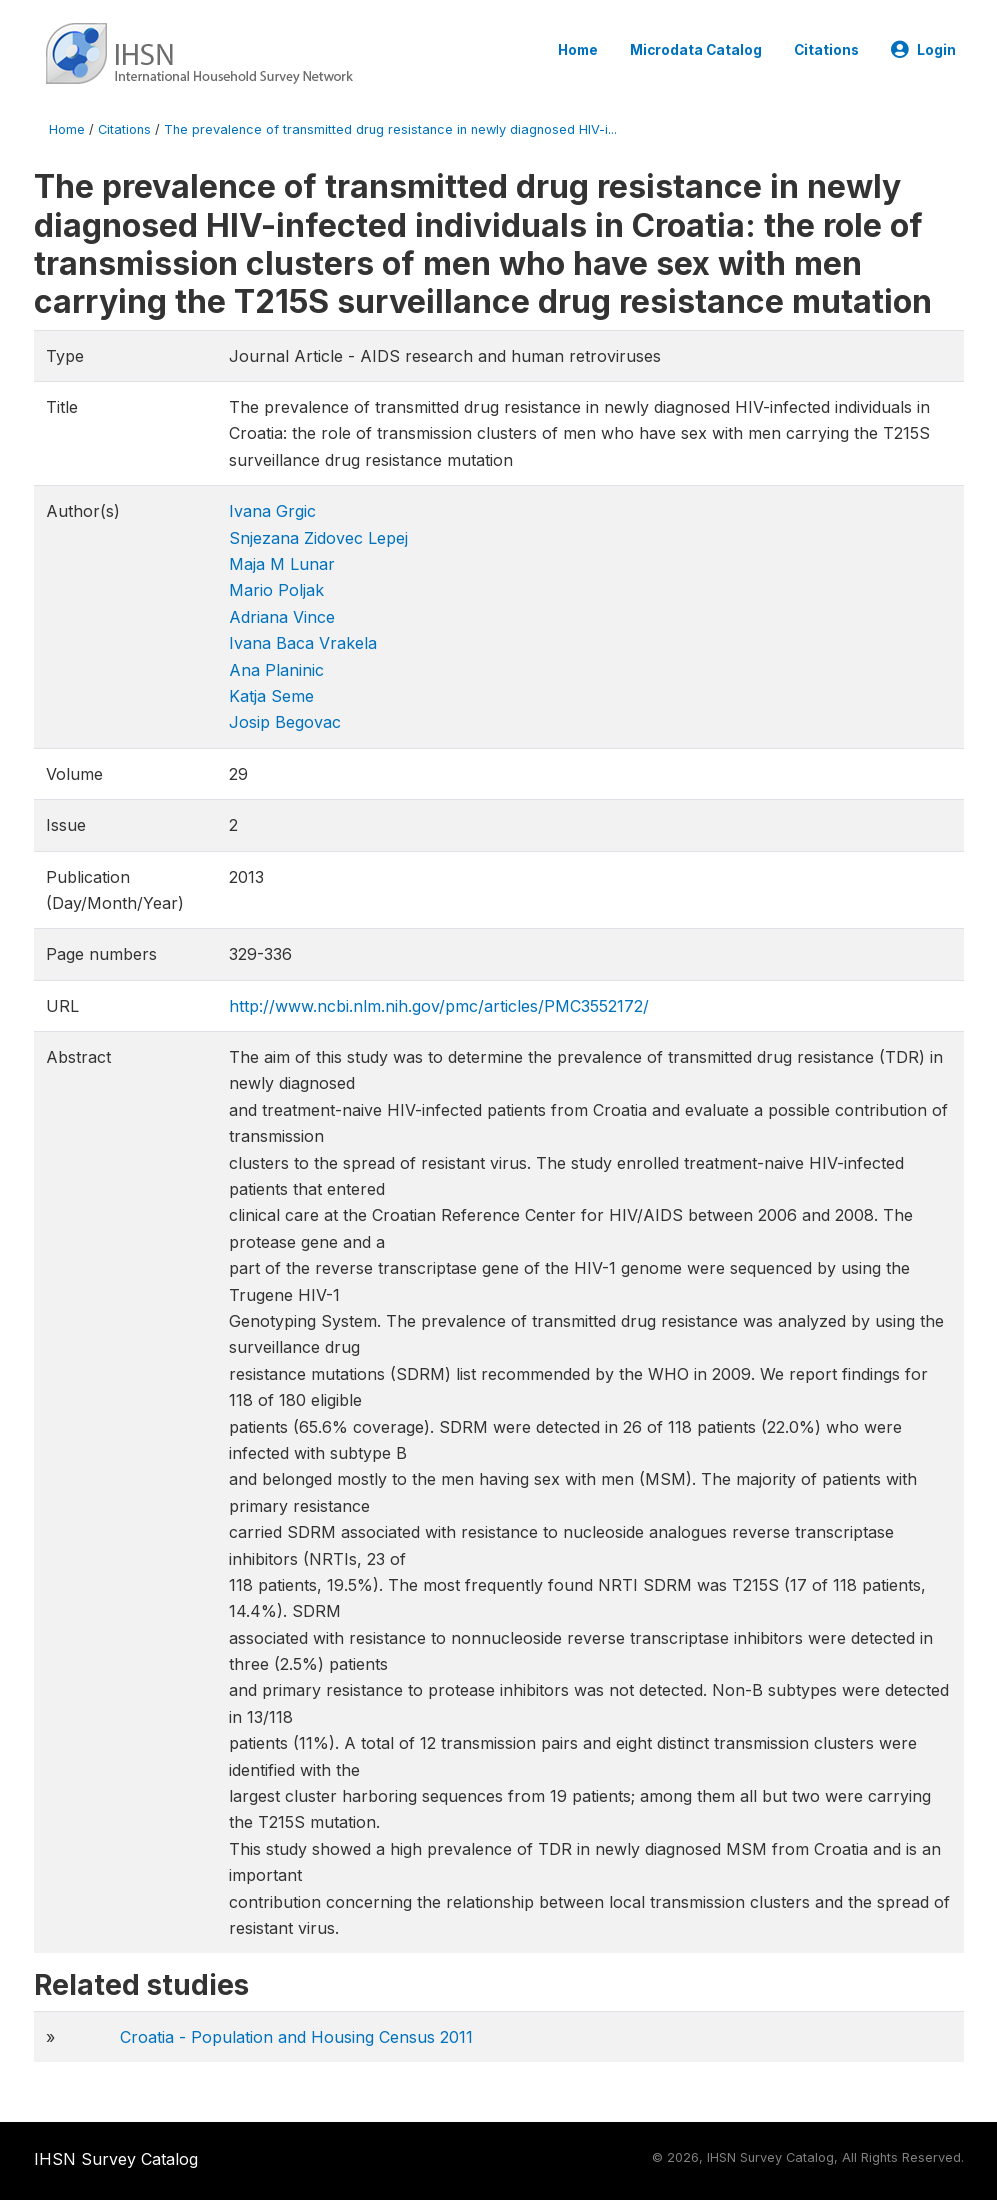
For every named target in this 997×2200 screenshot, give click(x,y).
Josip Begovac (285, 722)
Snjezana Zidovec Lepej (318, 538)
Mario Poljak (276, 590)
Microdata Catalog (696, 50)
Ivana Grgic (272, 511)
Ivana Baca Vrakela (303, 643)
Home (578, 50)
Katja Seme (271, 696)
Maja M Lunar (282, 564)
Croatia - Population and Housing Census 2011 (296, 2037)
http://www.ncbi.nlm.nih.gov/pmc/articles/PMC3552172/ (439, 1006)
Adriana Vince (282, 617)
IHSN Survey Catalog (116, 2159)
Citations (826, 50)
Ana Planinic (276, 670)
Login (923, 50)
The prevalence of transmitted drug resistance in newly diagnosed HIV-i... (390, 129)
